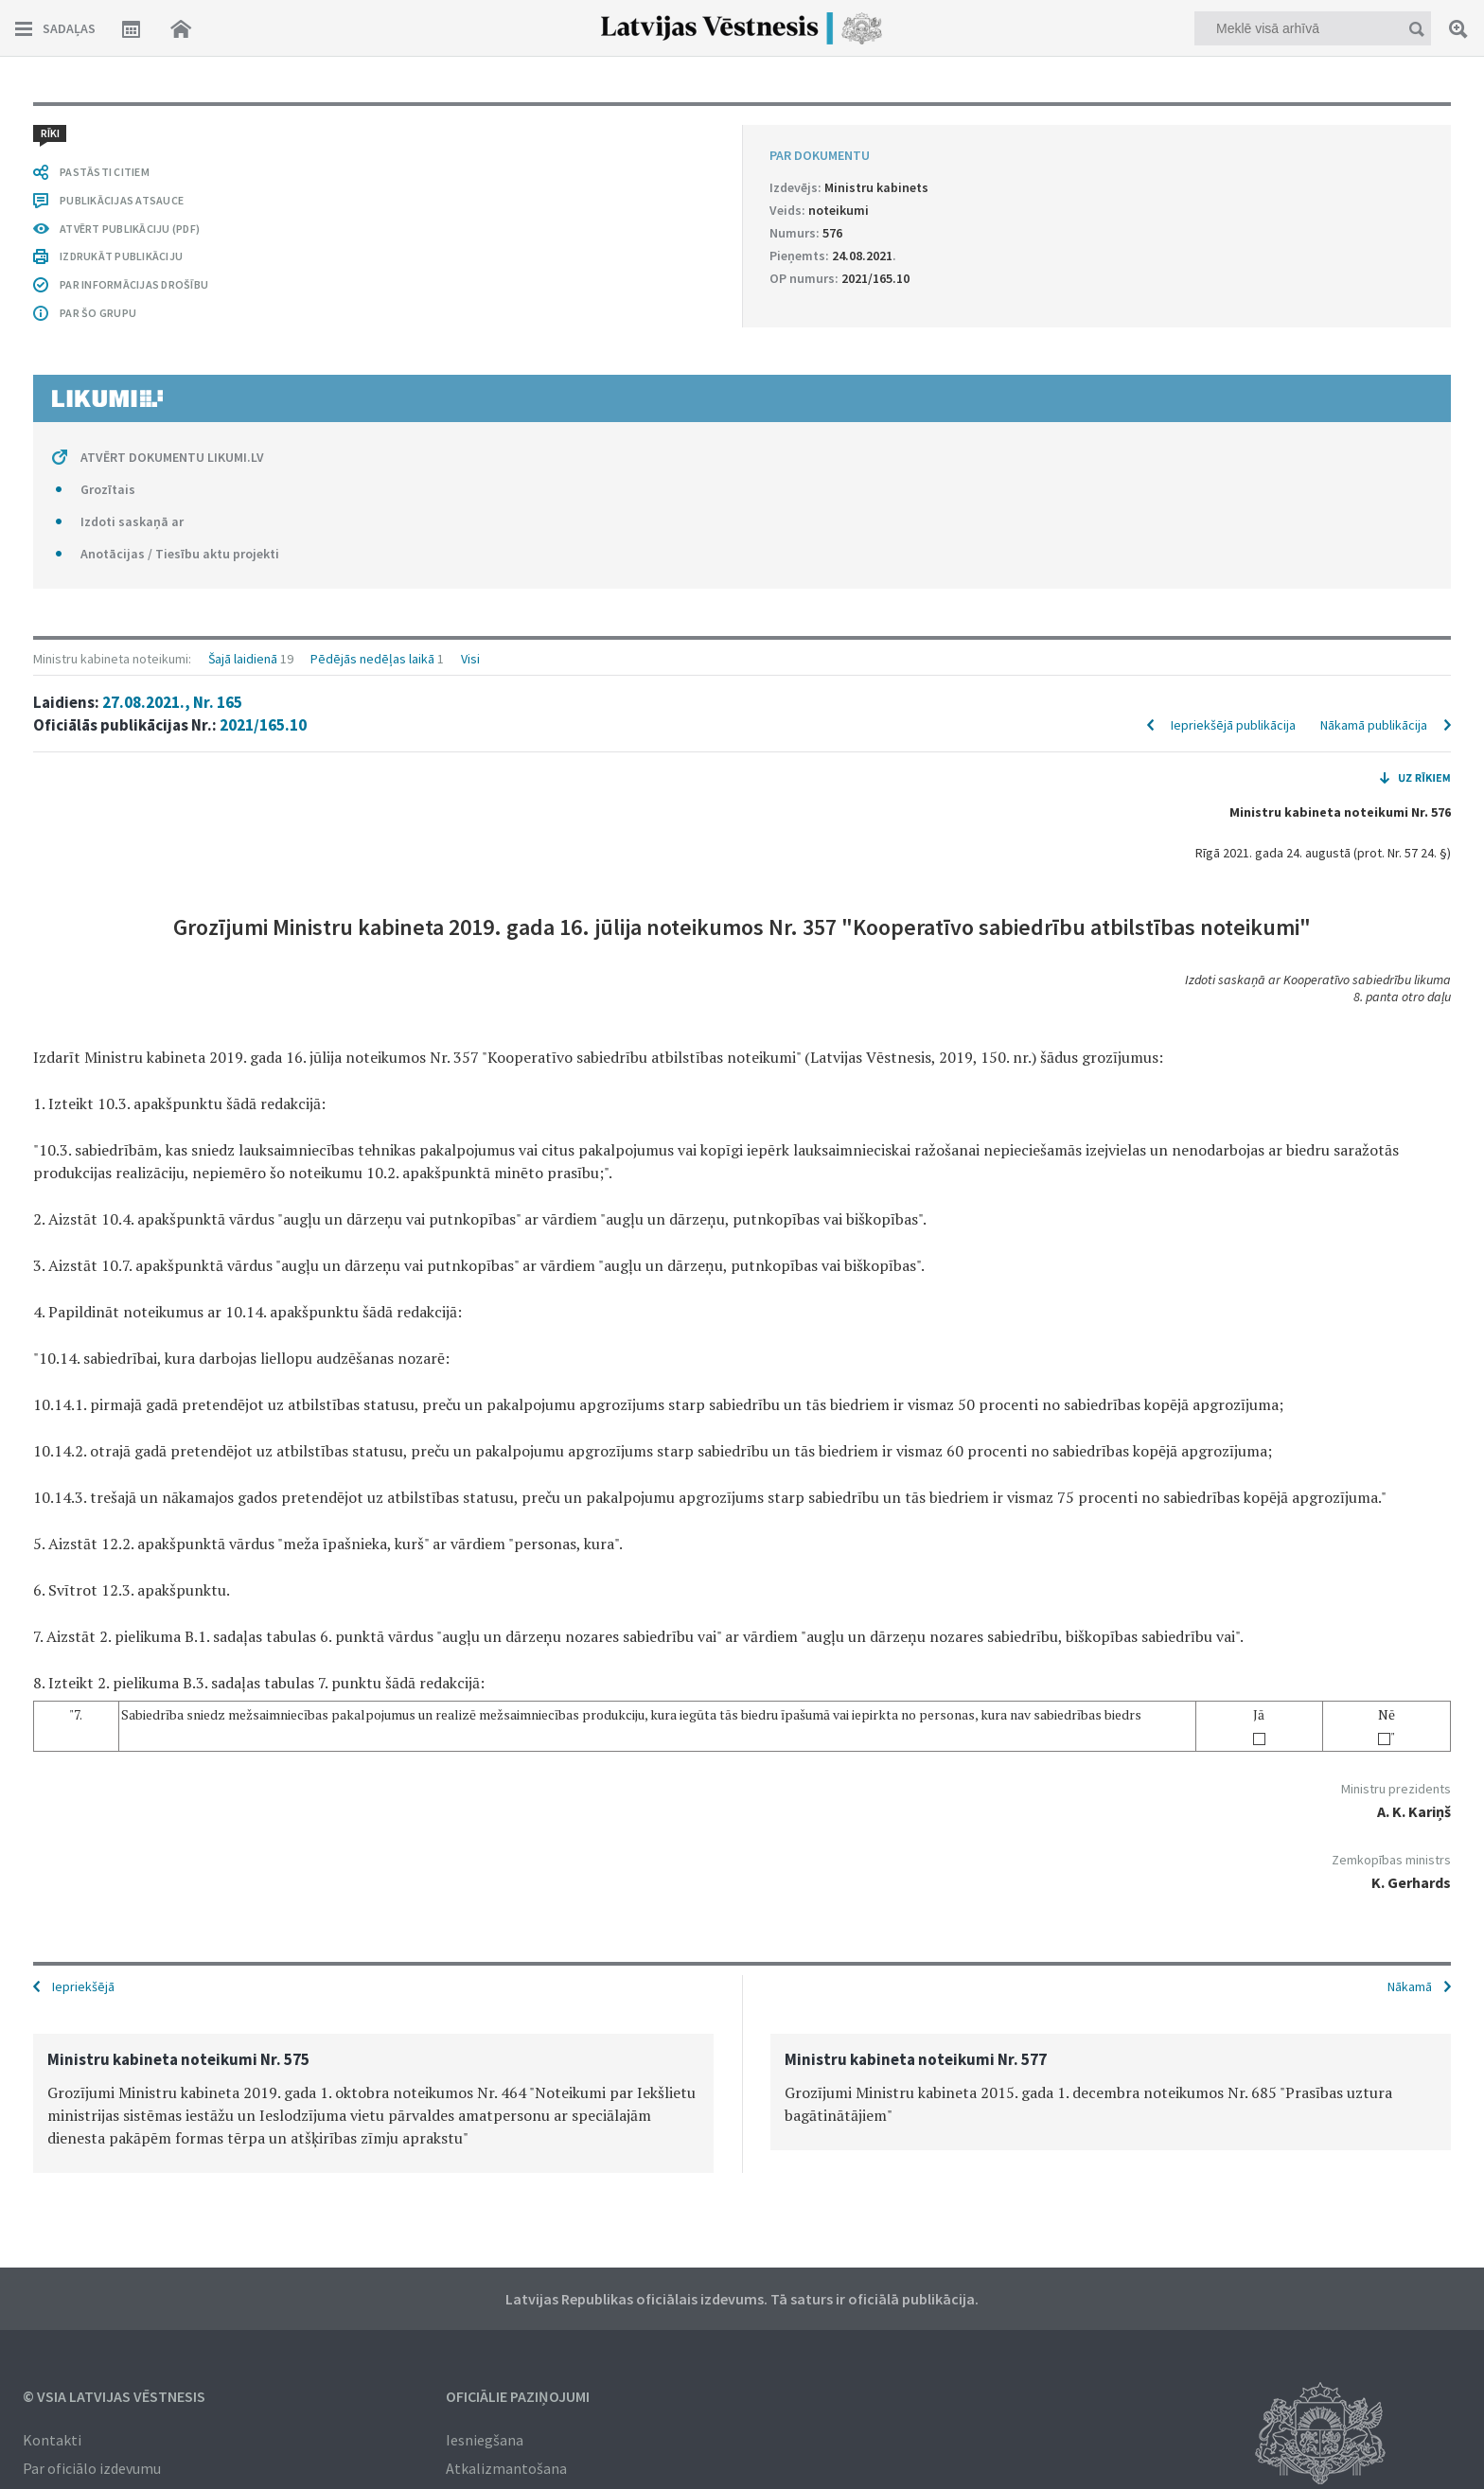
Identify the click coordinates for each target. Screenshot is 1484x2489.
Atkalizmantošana (506, 2466)
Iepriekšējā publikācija (1233, 191)
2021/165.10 (263, 191)
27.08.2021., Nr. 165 (172, 168)
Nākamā (1409, 1984)
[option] (373, 2101)
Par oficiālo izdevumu (92, 2466)
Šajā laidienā (242, 124)
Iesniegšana (484, 2437)
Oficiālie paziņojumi (518, 2394)
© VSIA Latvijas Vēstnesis (114, 2394)
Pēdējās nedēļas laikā (372, 124)
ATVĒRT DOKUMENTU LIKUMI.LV (172, 1771)
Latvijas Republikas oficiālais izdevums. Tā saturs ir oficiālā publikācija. (742, 2296)
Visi (470, 124)
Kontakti (52, 2437)
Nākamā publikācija (1373, 191)
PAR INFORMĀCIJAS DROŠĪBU (134, 1599)
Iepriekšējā (83, 1984)
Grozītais (107, 1803)
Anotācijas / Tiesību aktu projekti (179, 1868)
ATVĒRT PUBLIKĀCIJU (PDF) (130, 1543)
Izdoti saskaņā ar (132, 1836)
